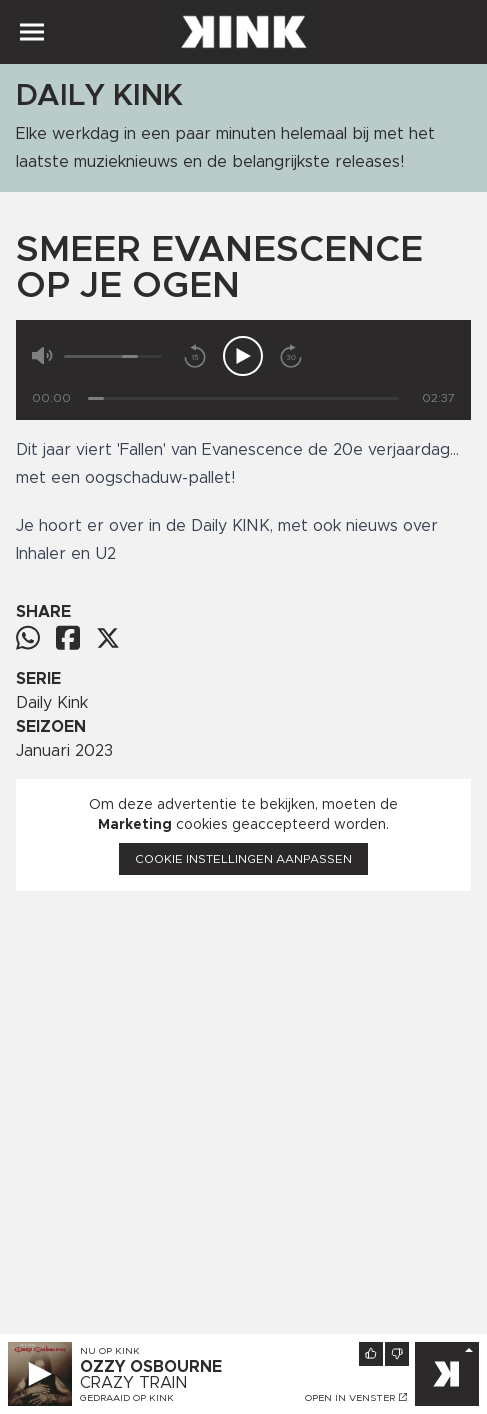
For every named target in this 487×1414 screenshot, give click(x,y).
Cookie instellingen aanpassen (243, 859)
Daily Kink (52, 703)
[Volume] (113, 356)
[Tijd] (243, 398)
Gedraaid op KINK (127, 1398)
